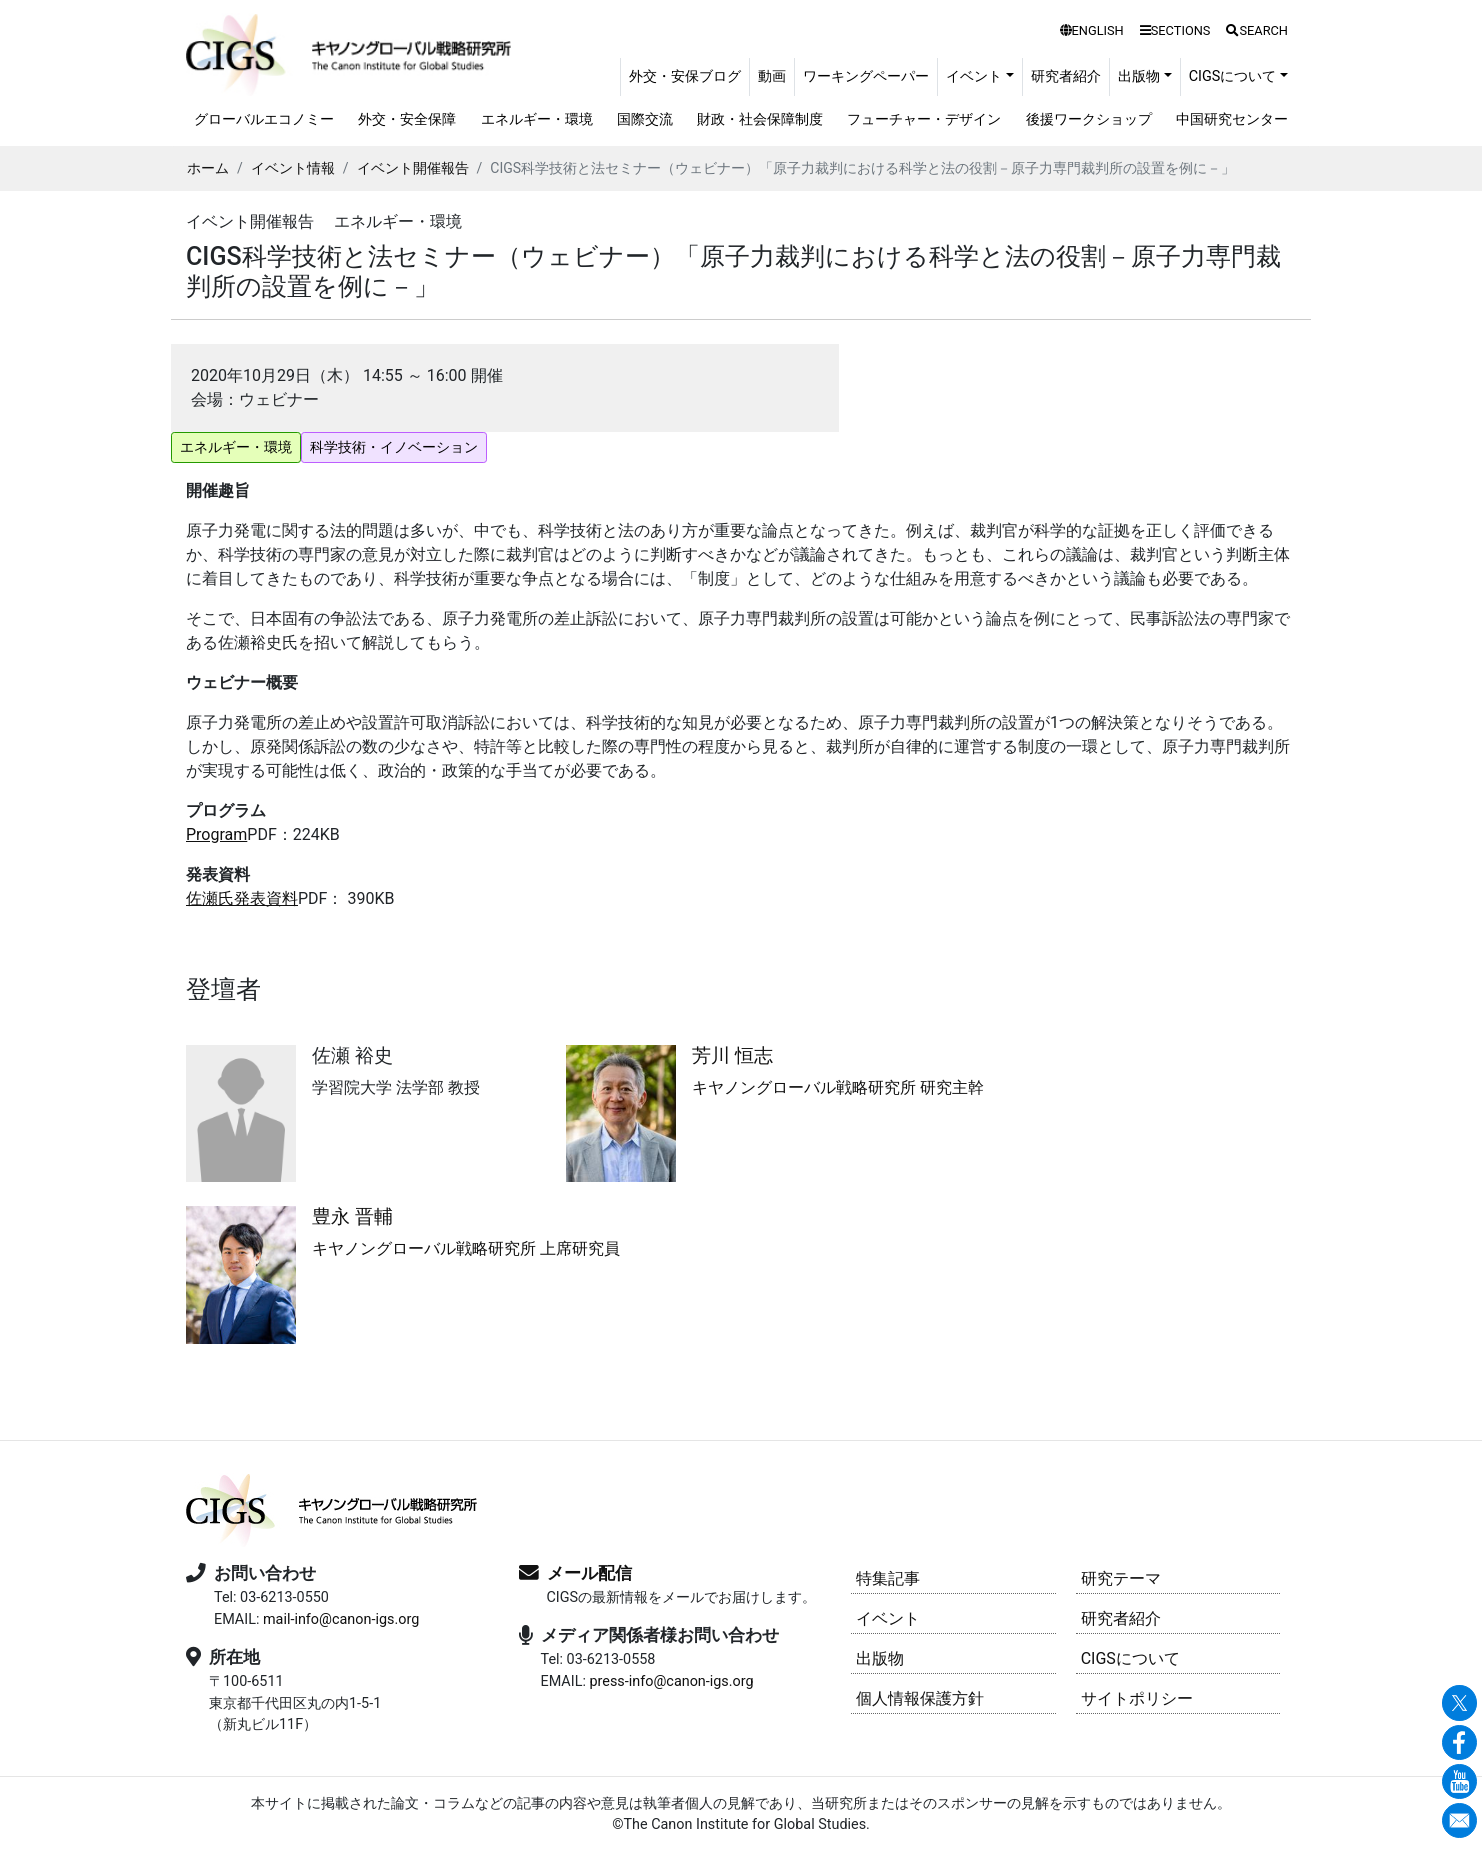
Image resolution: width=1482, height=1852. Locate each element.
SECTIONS (1175, 30)
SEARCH (1257, 30)
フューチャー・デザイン (924, 119)
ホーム (208, 168)
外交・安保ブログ (685, 76)
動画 (772, 76)
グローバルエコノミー (264, 119)
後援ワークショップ (1089, 119)
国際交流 (645, 119)
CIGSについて (1130, 1658)
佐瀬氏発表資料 (242, 898)
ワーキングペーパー (866, 76)
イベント (888, 1618)
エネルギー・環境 (537, 119)
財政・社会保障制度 (760, 119)
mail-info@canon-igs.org (341, 1619)
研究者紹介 (1066, 76)
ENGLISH (1092, 30)
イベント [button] (974, 76)
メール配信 (589, 1573)
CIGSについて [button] (1233, 76)
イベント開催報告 (413, 168)
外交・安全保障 (407, 119)
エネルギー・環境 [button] (236, 447)
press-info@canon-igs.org (671, 1681)
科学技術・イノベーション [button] (394, 447)
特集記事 (888, 1578)
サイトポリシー (1137, 1698)
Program (216, 834)
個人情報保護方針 (920, 1698)
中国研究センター (1232, 119)
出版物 (880, 1658)
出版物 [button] (1139, 76)
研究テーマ (1121, 1578)
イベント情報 (293, 168)
